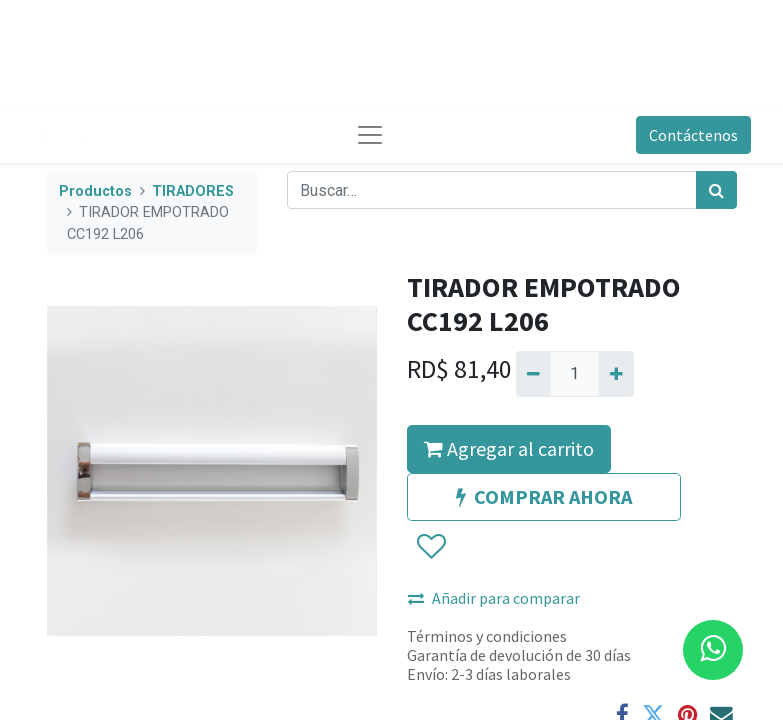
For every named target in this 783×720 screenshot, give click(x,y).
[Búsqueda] (716, 190)
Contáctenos (693, 135)
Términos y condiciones (487, 636)
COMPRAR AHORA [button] (544, 496)
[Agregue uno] (616, 374)
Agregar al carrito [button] (509, 448)
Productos (95, 191)
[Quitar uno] (533, 374)
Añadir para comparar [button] (494, 598)
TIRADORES (193, 191)
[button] (430, 547)
